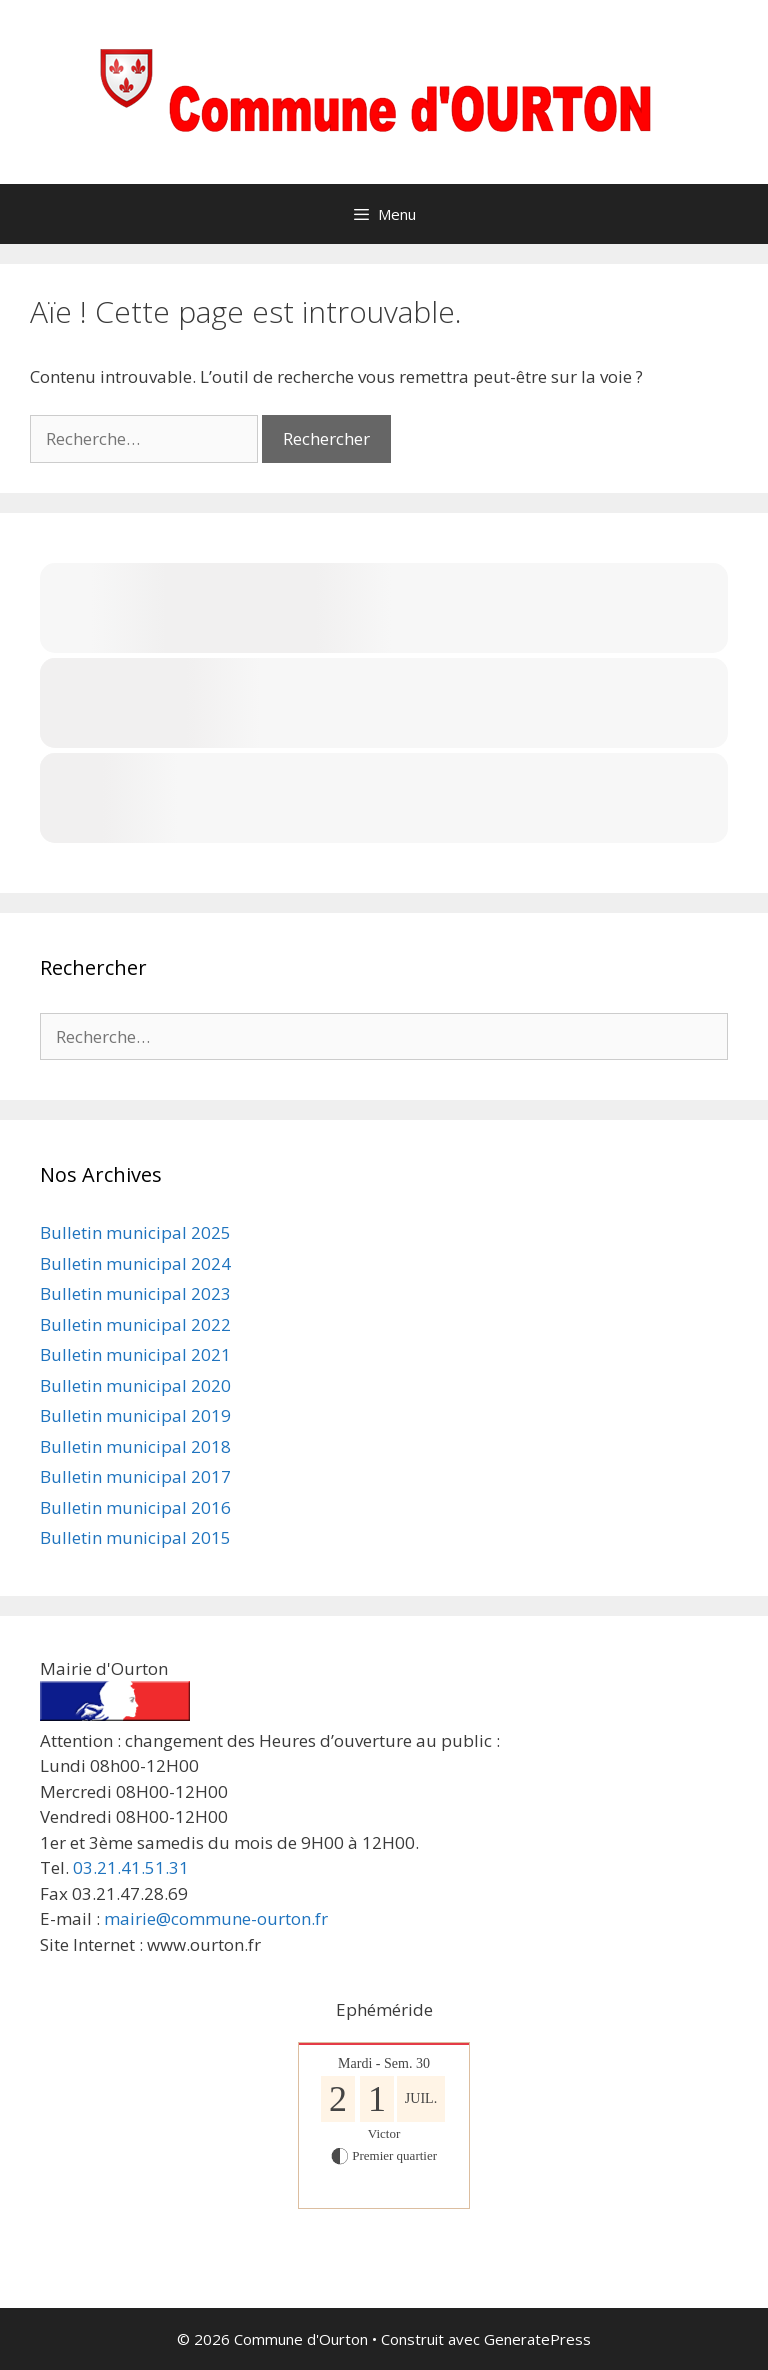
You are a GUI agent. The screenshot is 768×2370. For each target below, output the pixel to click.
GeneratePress (537, 2339)
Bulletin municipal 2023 (135, 1293)
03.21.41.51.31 (131, 1867)
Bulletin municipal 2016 (135, 1507)
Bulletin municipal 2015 (135, 1537)
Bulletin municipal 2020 (135, 1385)
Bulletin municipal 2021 (135, 1354)
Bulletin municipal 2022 (135, 1324)
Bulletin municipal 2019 (135, 1415)
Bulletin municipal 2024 (135, 1263)
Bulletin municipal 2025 (135, 1232)
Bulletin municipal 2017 (135, 1476)
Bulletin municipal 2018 (135, 1446)
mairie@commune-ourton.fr (216, 1918)
